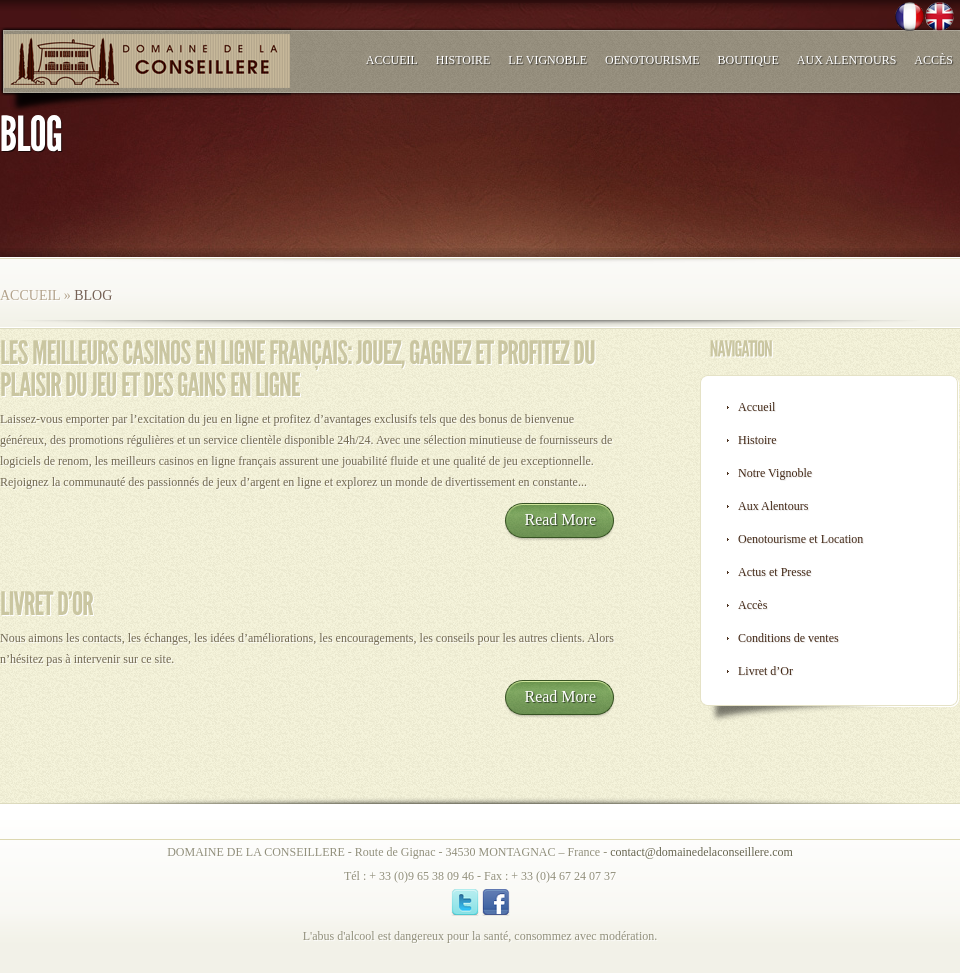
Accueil (392, 60)
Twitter (834, 19)
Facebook (868, 19)
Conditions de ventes (788, 638)
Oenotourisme (652, 60)
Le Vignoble (547, 60)
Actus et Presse (774, 572)
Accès (933, 60)
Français (902, 19)
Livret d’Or (765, 671)
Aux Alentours (846, 60)
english (936, 19)
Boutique (748, 60)
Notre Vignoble (775, 473)
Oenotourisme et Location (800, 539)
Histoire (463, 60)
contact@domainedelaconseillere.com (701, 852)
